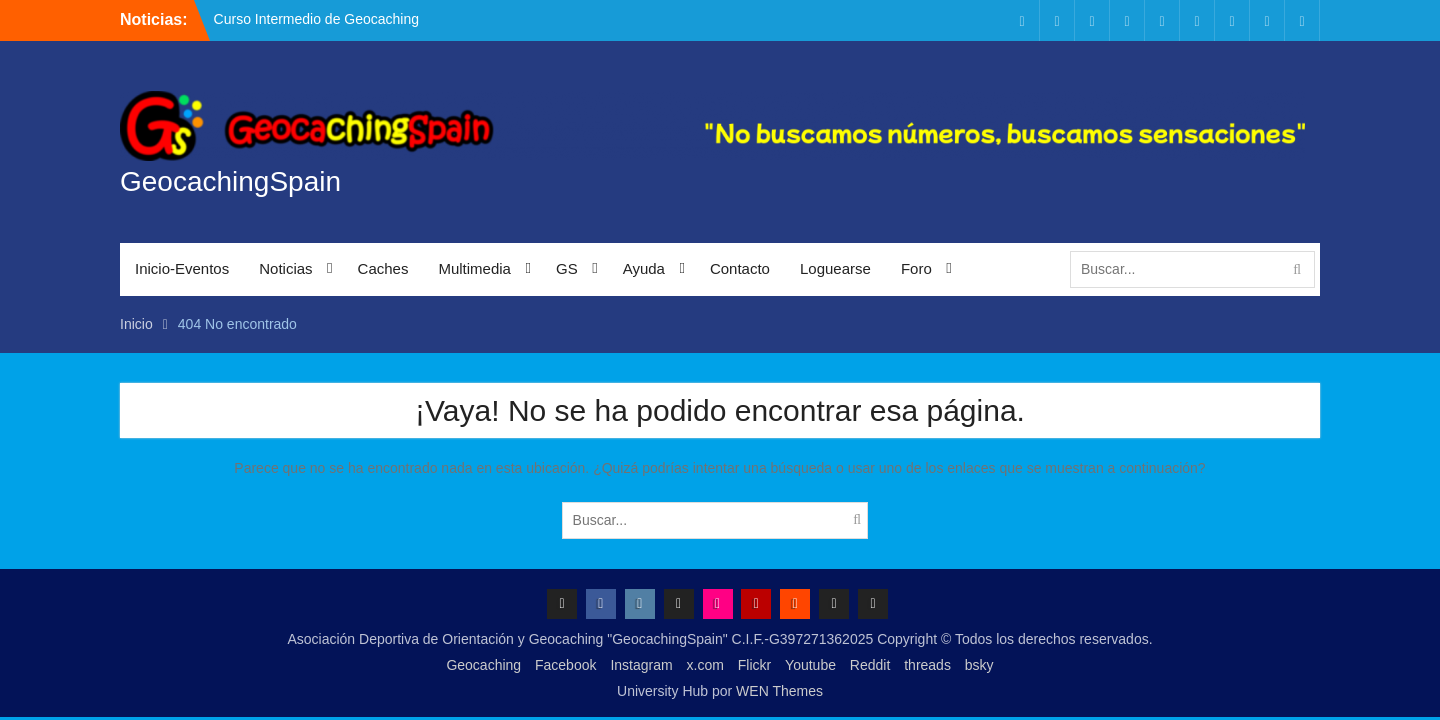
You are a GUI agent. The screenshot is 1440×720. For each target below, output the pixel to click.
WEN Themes (779, 691)
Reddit (870, 665)
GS (567, 268)
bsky (979, 665)
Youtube (810, 665)
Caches (383, 268)
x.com (705, 665)
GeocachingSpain (230, 181)
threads (927, 665)
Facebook (565, 665)
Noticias (285, 268)
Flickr (754, 665)
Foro (916, 268)
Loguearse (835, 268)
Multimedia (474, 268)
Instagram (641, 665)
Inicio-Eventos (182, 268)
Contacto (740, 268)
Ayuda (644, 268)
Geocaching (483, 665)
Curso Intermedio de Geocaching (316, 19)
